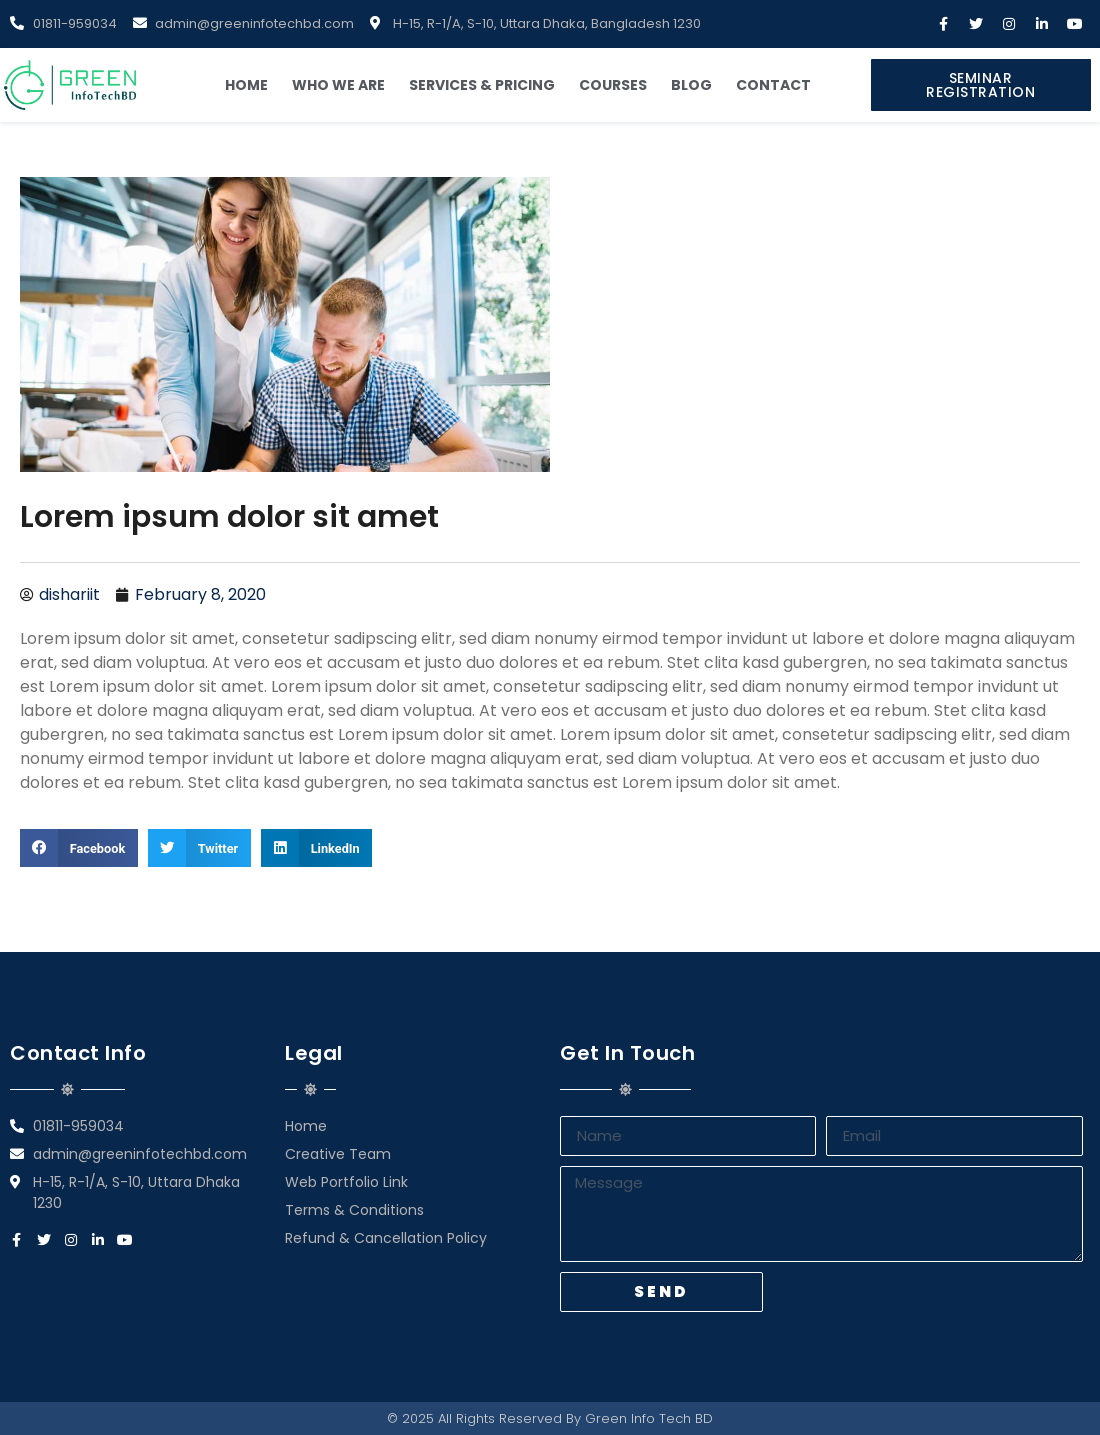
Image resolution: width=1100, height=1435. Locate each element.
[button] (981, 85)
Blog (691, 85)
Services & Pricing (482, 85)
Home (246, 85)
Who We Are (338, 85)
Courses (613, 85)
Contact (773, 85)
